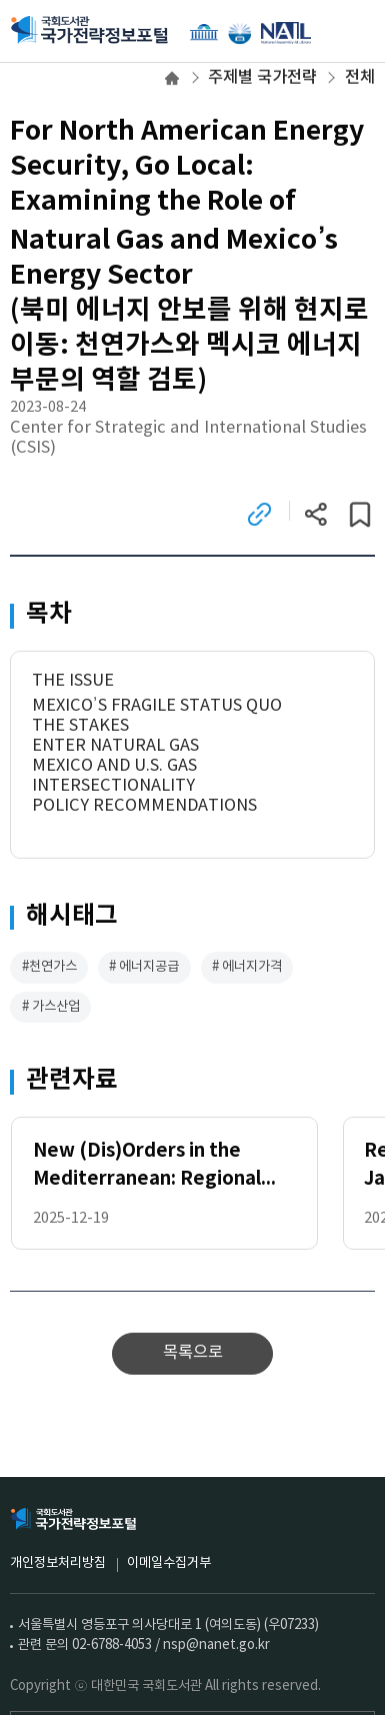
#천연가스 (49, 968)
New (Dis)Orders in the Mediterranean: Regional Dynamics (147, 1168)
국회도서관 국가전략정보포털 (89, 30)
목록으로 (193, 1354)
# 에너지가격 (247, 968)
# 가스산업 (51, 1008)
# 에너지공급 (144, 968)
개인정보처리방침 (58, 1563)
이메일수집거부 (169, 1563)
